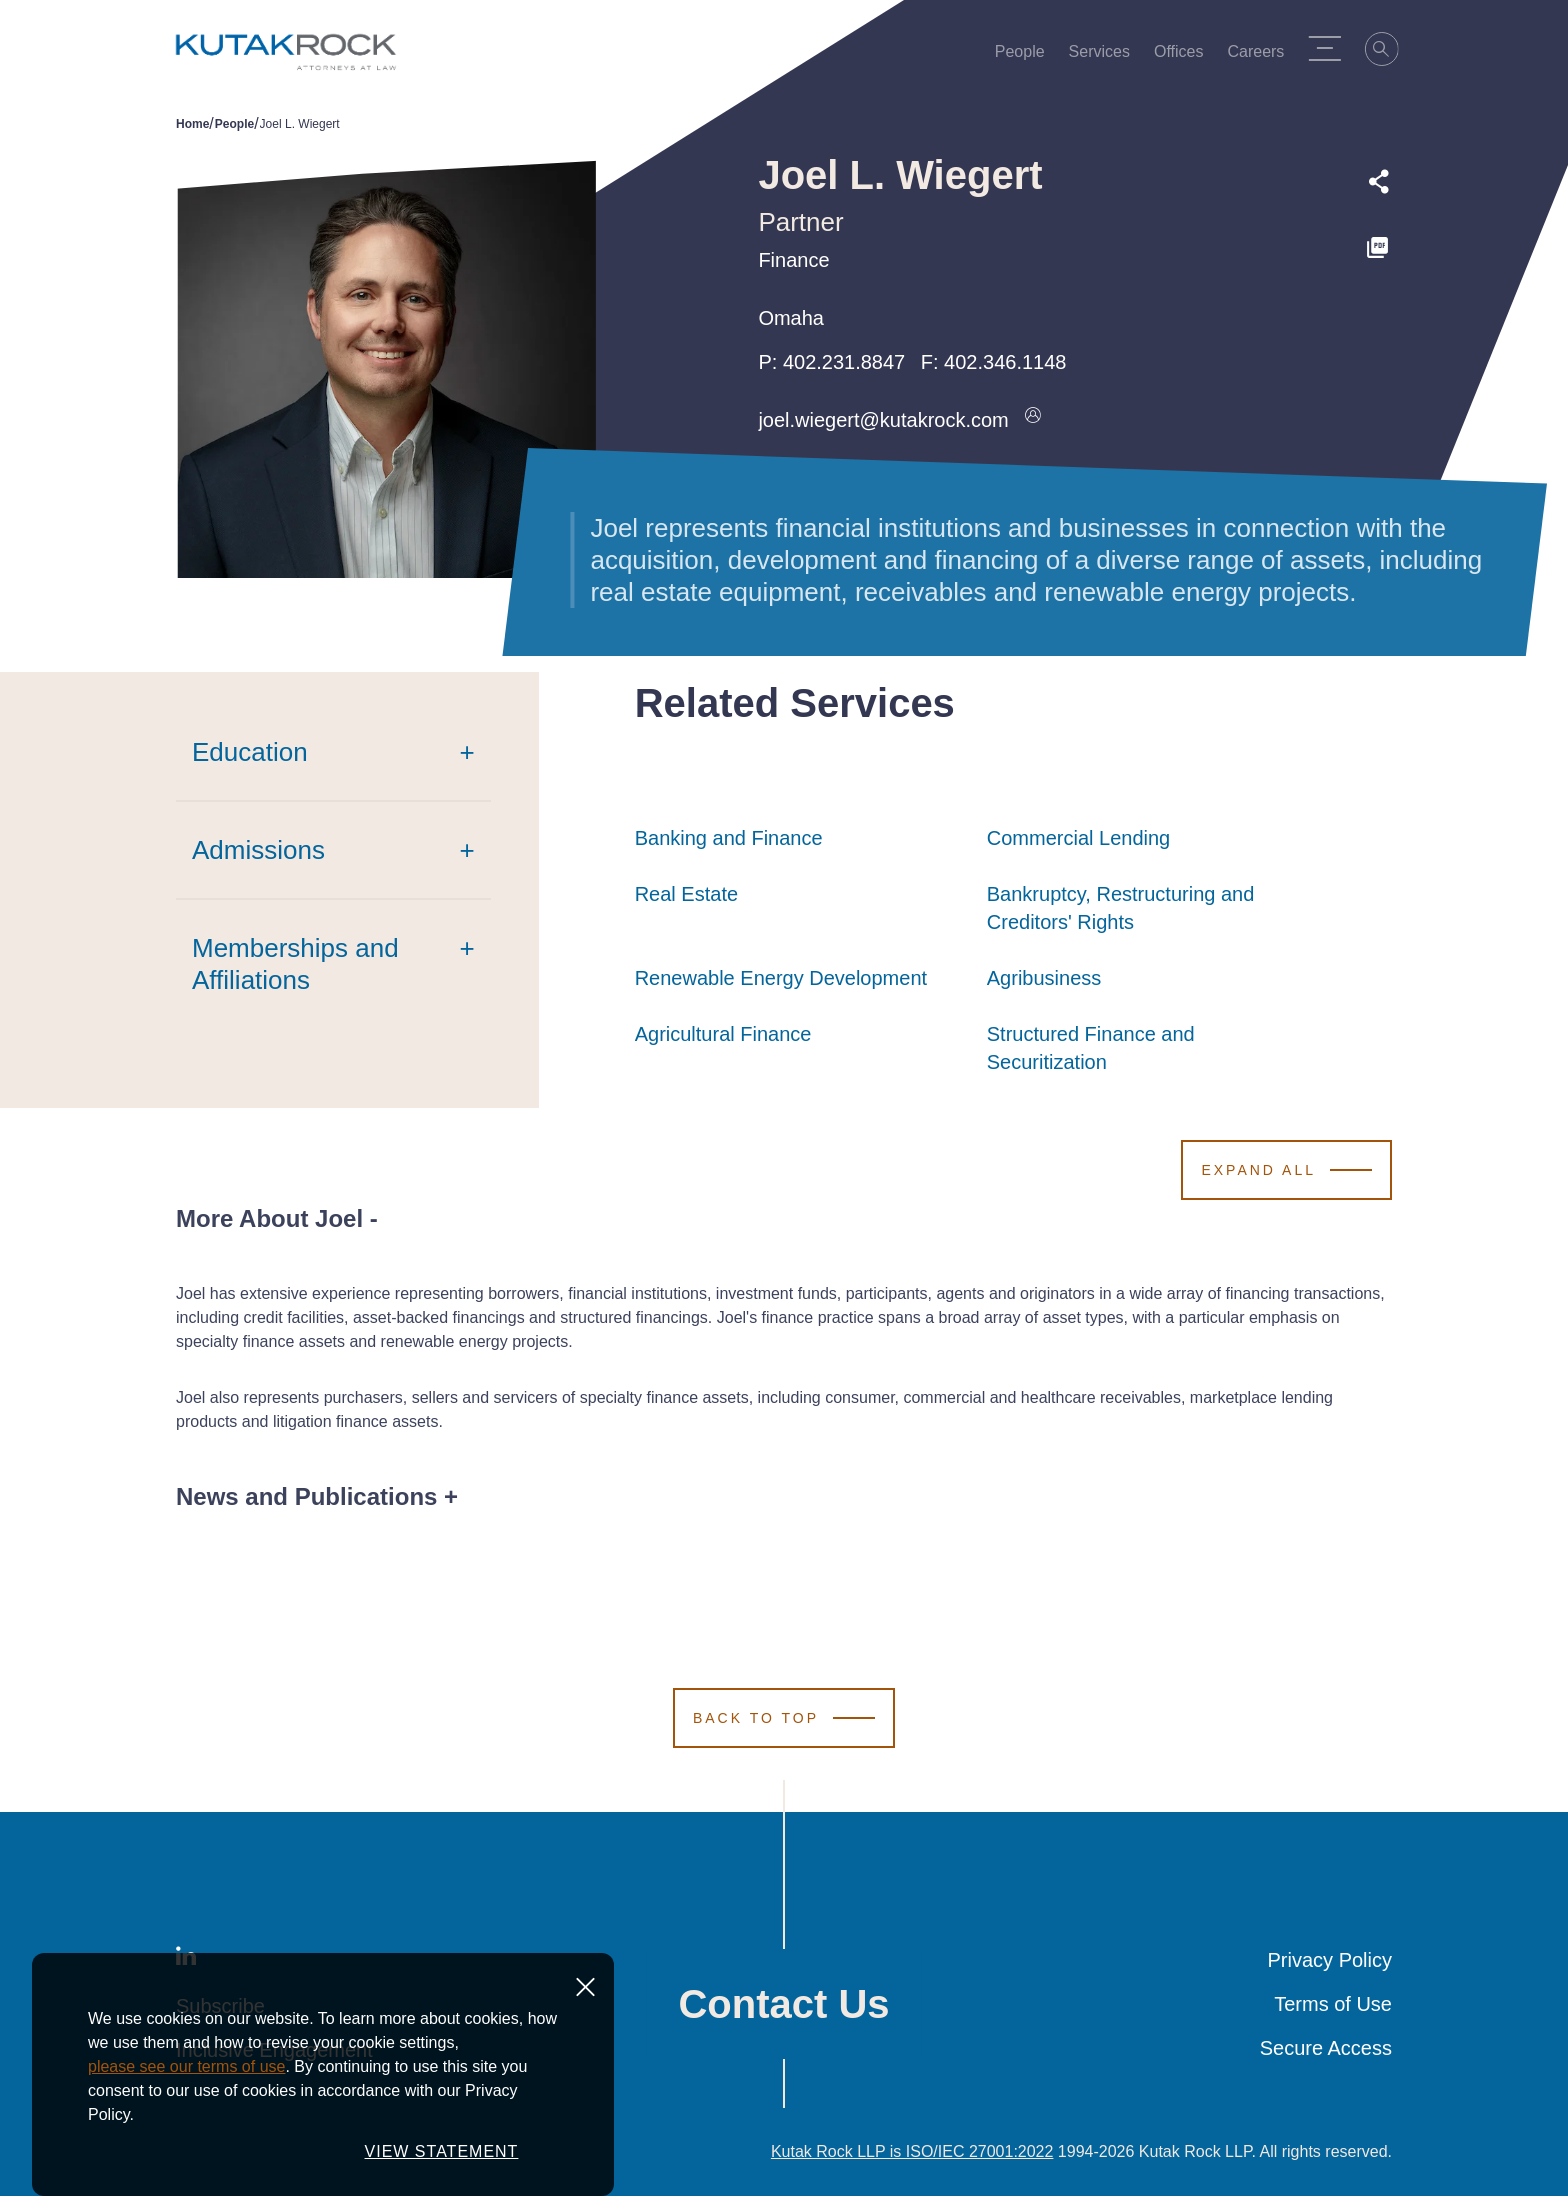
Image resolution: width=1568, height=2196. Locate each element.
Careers (1263, 56)
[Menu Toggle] (1332, 48)
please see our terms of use (186, 2130)
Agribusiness (1044, 978)
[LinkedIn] (186, 1960)
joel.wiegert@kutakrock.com (883, 420)
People (1027, 56)
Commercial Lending (1078, 838)
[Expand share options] (1379, 182)
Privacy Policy (1330, 1960)
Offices (1186, 56)
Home (192, 124)
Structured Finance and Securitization (1152, 1048)
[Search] (1390, 52)
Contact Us (783, 2004)
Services (1106, 56)
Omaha (791, 318)
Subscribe (220, 2006)
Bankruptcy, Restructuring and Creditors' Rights (1152, 908)
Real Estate (686, 894)
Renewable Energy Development (781, 978)
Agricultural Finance (723, 1034)
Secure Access (1326, 2048)
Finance (793, 260)
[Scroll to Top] (784, 1718)
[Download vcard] (1033, 420)
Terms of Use (1333, 2004)
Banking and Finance (729, 838)
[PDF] (1379, 248)
